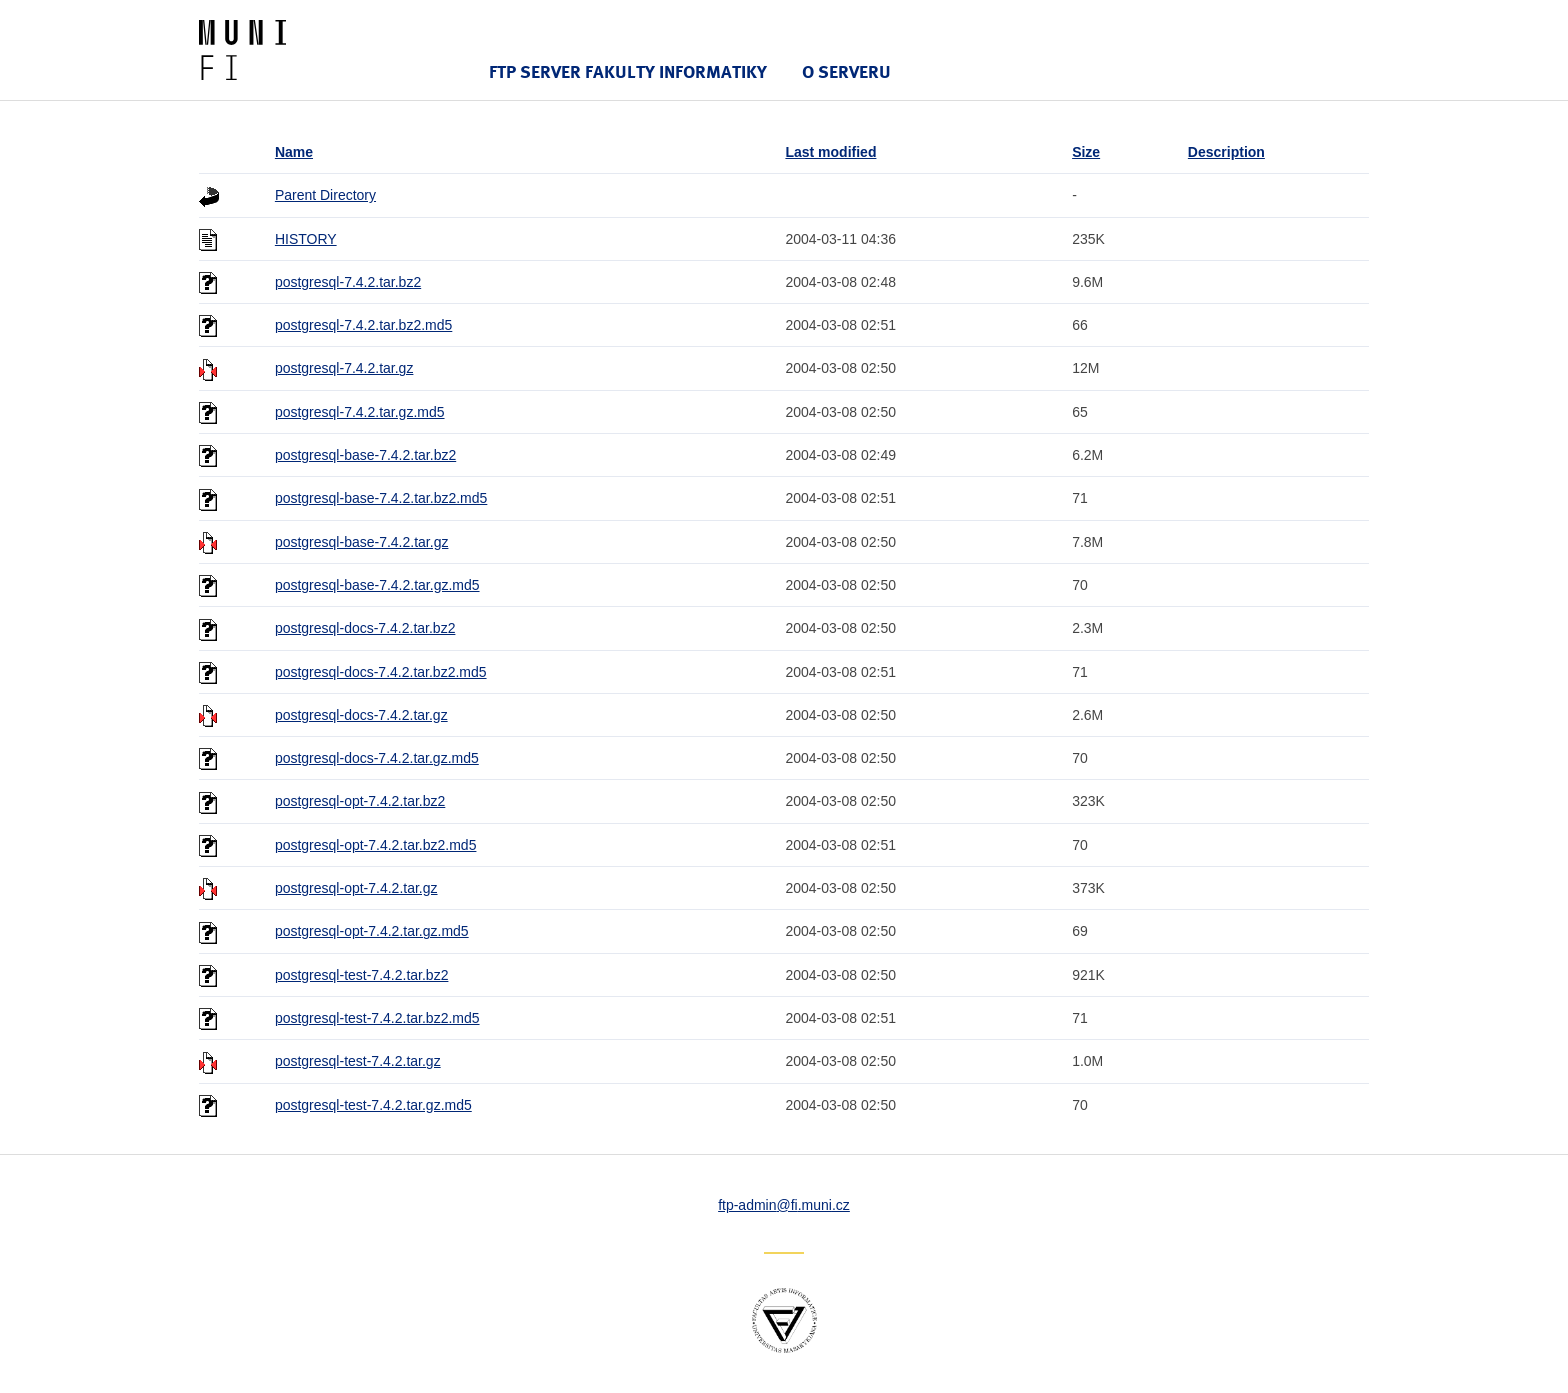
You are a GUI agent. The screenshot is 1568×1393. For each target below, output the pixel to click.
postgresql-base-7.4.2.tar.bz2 (365, 455)
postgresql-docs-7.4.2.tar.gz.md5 (377, 758)
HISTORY (306, 239)
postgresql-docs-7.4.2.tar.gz (361, 715)
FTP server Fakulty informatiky (628, 71)
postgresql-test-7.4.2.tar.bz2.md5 (377, 1018)
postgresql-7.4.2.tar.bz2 (348, 282)
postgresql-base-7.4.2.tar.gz (362, 542)
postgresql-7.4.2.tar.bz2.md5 (363, 325)
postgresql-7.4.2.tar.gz (344, 368)
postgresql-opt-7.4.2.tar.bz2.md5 (376, 845)
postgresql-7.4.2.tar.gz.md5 (360, 412)
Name (294, 152)
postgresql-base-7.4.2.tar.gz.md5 (377, 585)
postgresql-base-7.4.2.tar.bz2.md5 (381, 498)
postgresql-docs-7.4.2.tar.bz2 (365, 628)
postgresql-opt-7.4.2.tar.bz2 (360, 801)
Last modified (830, 152)
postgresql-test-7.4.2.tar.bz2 (362, 975)
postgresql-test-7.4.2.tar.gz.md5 (373, 1105)
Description (1226, 152)
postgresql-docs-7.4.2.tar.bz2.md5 (381, 672)
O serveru (846, 71)
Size (1086, 152)
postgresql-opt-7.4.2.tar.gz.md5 (372, 931)
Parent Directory (325, 195)
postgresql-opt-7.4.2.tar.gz (356, 888)
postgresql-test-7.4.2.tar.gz (358, 1061)
